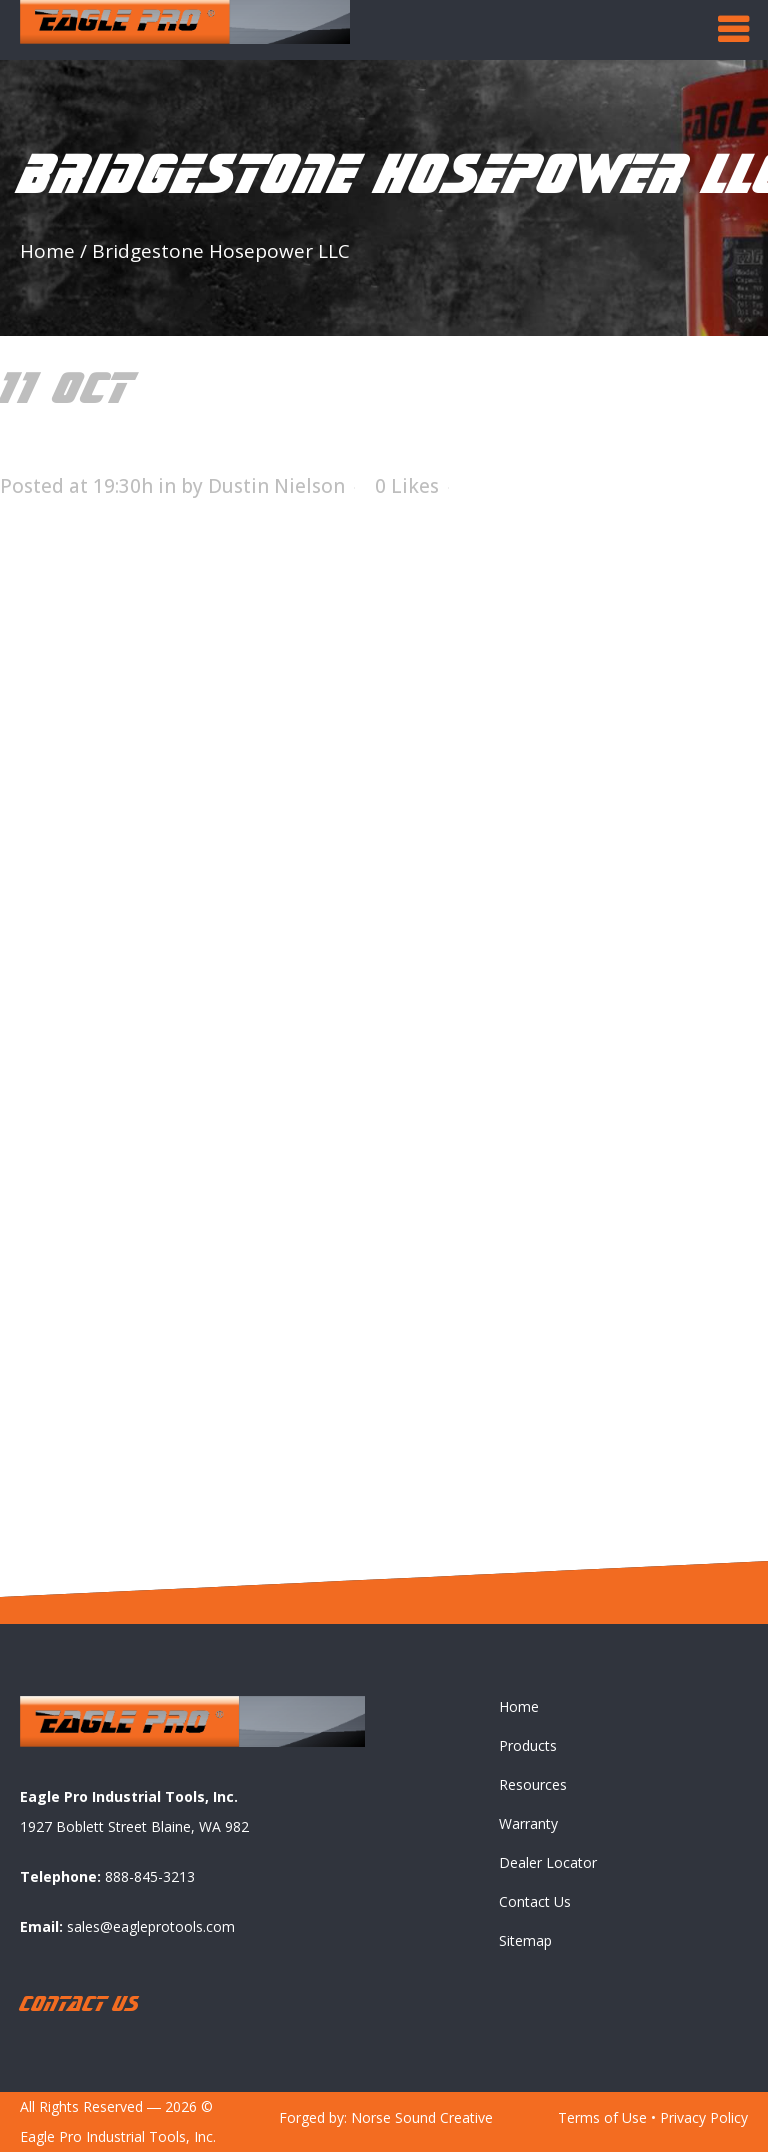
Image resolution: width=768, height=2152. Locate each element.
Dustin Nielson (276, 486)
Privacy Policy (704, 2118)
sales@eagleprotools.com (151, 1926)
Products (528, 1746)
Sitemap (525, 1941)
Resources (533, 1785)
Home (47, 251)
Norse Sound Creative (422, 2118)
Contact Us (535, 1902)
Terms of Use (602, 2118)
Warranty (528, 1824)
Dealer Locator (548, 1863)
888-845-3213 (150, 1876)
